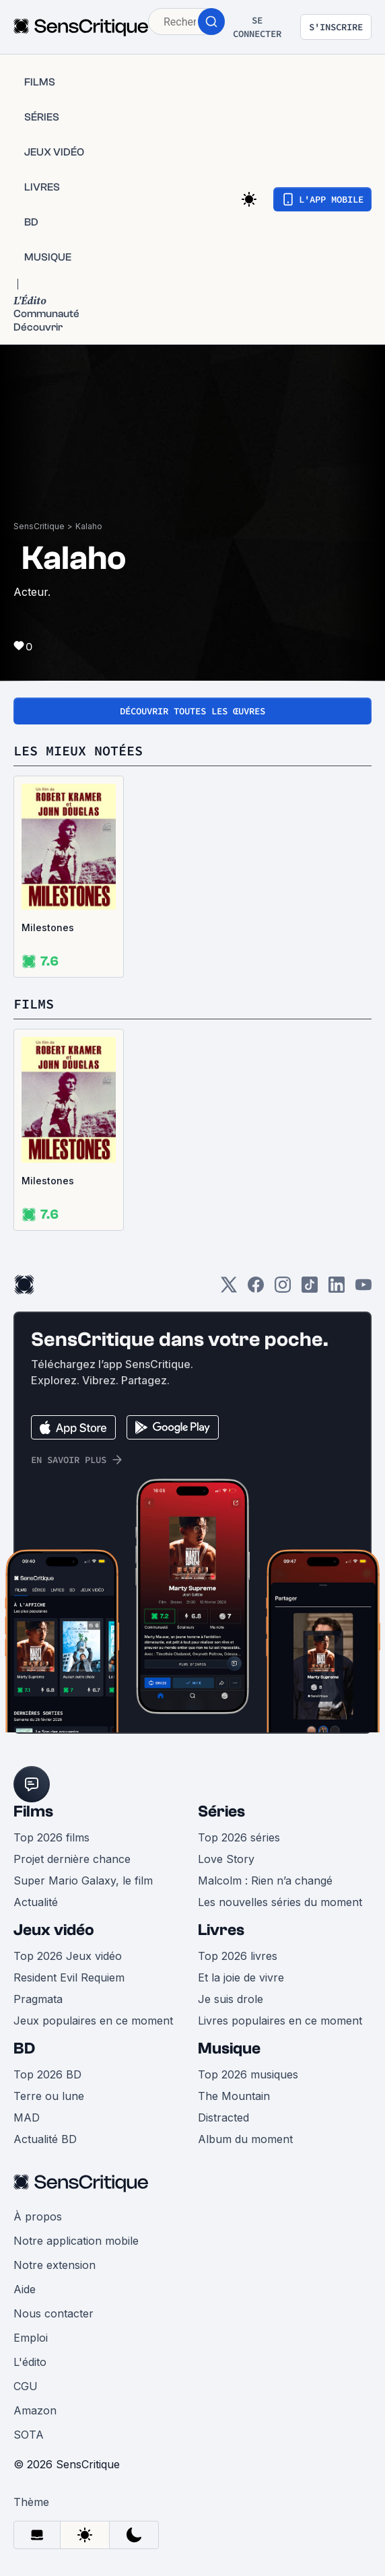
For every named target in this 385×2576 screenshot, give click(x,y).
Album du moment (245, 2139)
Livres (221, 1930)
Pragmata (38, 1999)
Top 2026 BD (47, 2074)
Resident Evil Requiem (69, 1977)
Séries (221, 1811)
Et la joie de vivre (241, 1977)
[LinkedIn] (336, 1289)
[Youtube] (363, 1289)
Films (33, 1811)
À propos (37, 2216)
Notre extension (54, 2265)
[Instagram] (283, 1289)
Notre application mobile (76, 2240)
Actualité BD (45, 2139)
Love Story (226, 1859)
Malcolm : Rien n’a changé (265, 1880)
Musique (229, 2048)
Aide (24, 2289)
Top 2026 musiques (248, 2074)
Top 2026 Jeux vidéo (67, 1956)
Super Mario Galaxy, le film (83, 1880)
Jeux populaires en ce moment (93, 2020)
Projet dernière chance (72, 1859)
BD (24, 2048)
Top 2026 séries (239, 1837)
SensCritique (39, 526)
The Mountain (234, 2096)
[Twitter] (229, 1289)
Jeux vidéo (53, 1930)
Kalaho (88, 526)
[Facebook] (256, 1289)
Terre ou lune (48, 2096)
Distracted (223, 2117)
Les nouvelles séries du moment (280, 1902)
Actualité (35, 1902)
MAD (26, 2117)
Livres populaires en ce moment (280, 2020)
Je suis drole (230, 1999)
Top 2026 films (51, 1837)
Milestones (48, 927)
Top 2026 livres (237, 1956)
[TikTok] (310, 1289)
